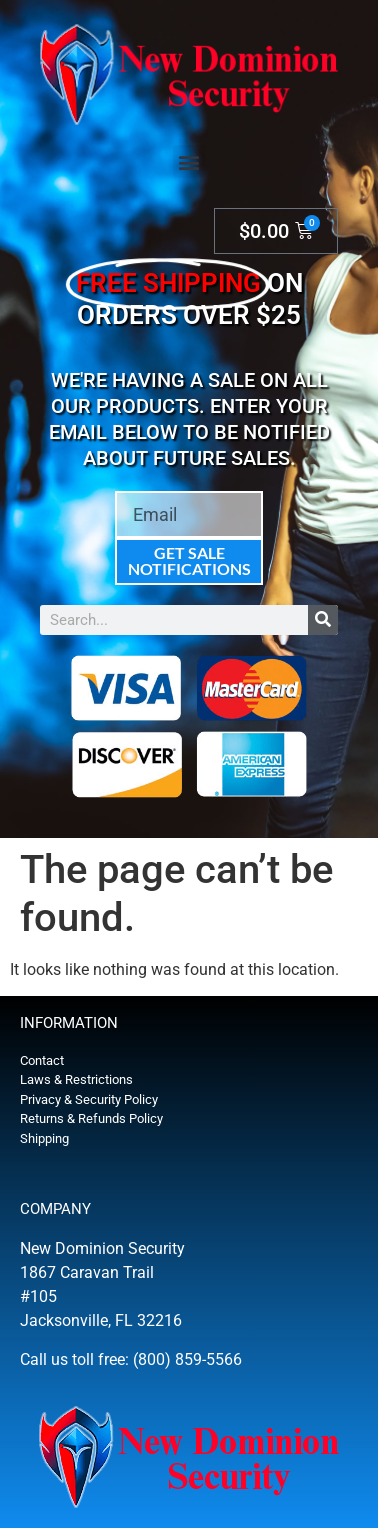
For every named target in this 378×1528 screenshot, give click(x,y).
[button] (189, 161)
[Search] (323, 620)
